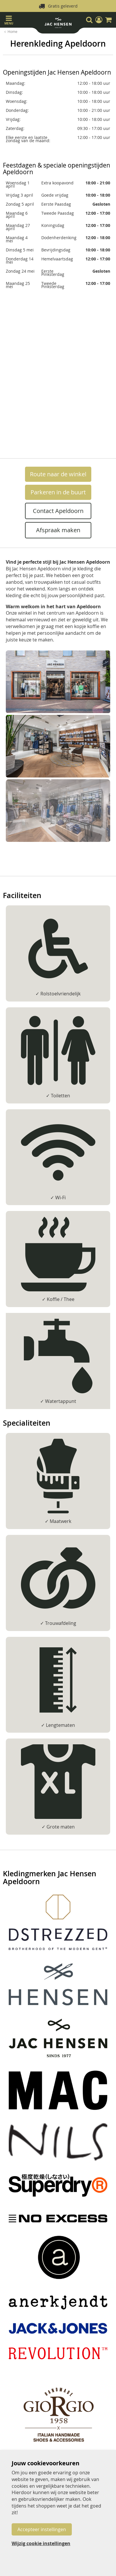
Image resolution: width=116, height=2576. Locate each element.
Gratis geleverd (63, 6)
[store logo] (58, 24)
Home (12, 31)
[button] (98, 20)
